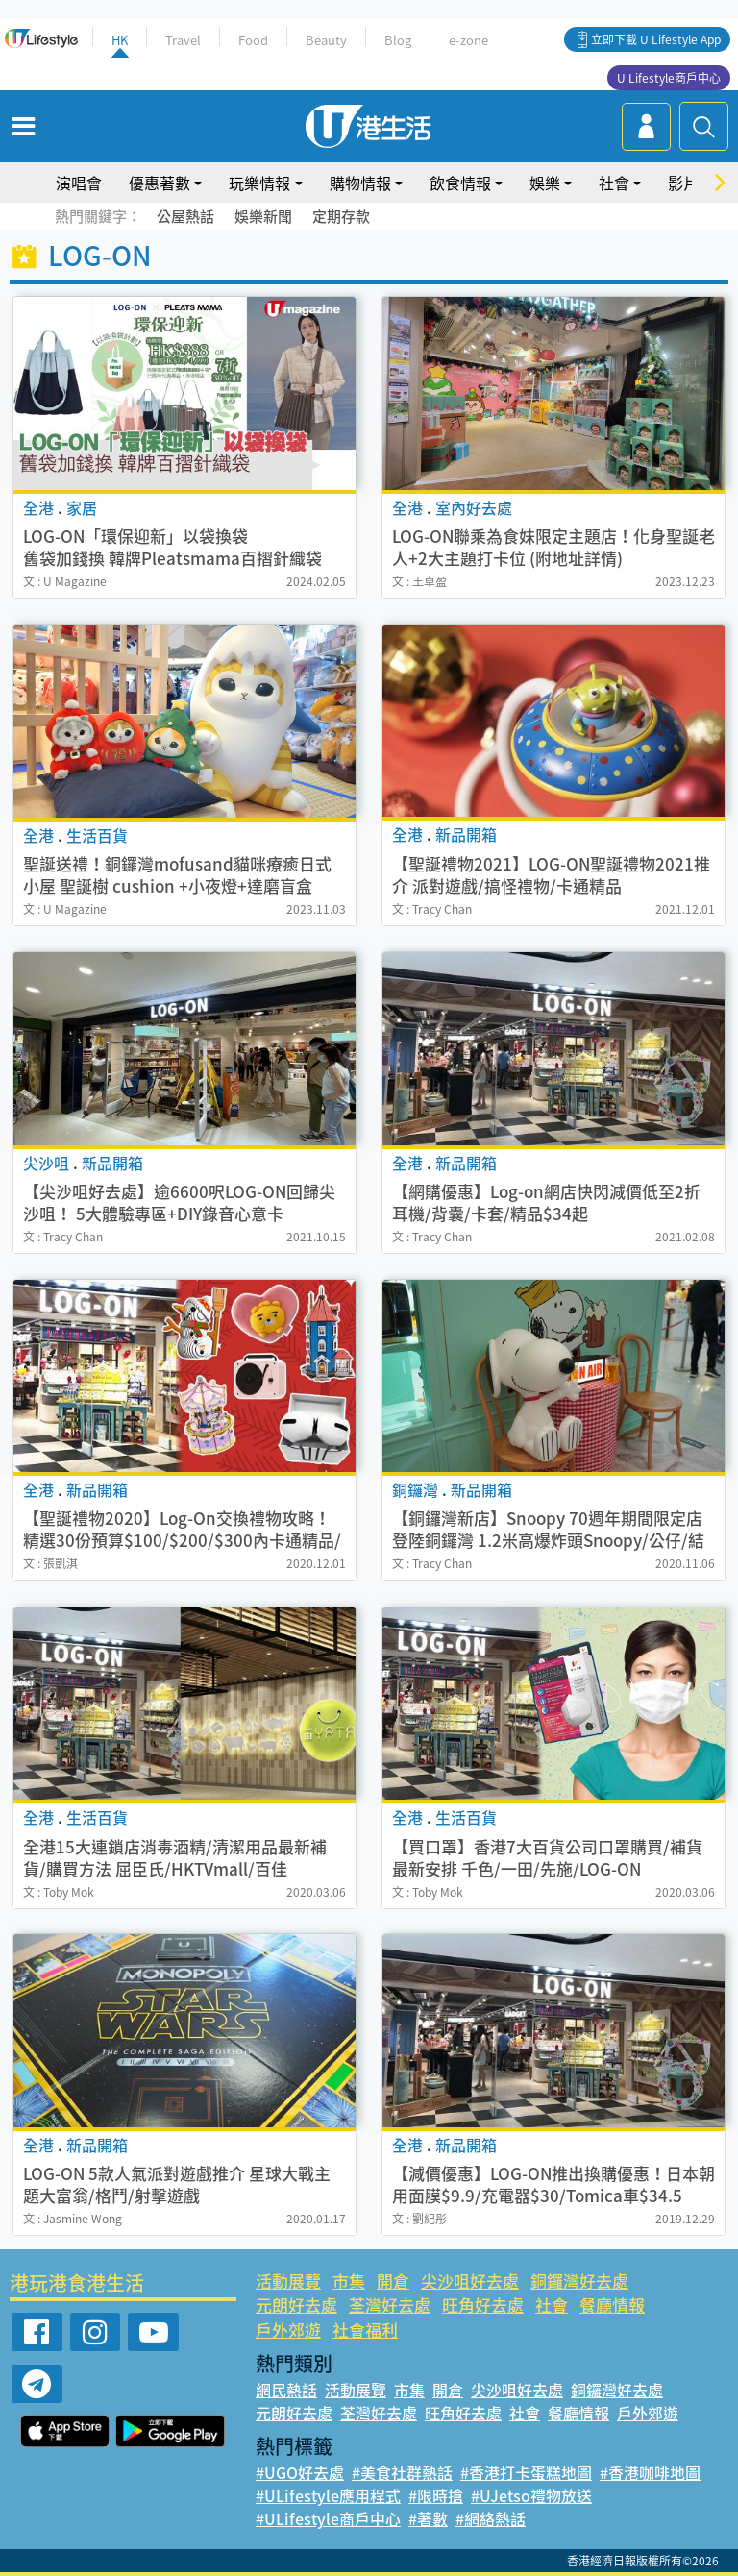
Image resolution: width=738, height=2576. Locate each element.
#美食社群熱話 (402, 2472)
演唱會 (79, 182)
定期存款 (341, 216)
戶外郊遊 (288, 2330)
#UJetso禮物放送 (531, 2495)
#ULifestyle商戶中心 (328, 2518)
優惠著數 (159, 182)
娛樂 (544, 182)
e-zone (468, 40)
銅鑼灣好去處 (579, 2281)
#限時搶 (435, 2495)
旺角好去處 (483, 2305)
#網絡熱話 (490, 2518)
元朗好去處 (296, 2305)
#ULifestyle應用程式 (328, 2495)
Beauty (326, 40)
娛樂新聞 (263, 216)
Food (253, 40)
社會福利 (365, 2330)
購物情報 (360, 182)
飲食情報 (460, 182)
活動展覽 (288, 2281)
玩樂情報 (259, 182)
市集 (348, 2281)
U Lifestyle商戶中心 (669, 77)
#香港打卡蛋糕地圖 (526, 2472)
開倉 (393, 2281)
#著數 (428, 2518)
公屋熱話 (185, 216)
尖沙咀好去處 (470, 2281)
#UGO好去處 (300, 2472)
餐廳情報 (612, 2305)
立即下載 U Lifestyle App (656, 39)
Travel (183, 40)
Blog (397, 40)
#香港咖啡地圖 (650, 2472)
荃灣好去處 (389, 2305)
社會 (614, 182)
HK (119, 40)
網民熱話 (286, 2389)
